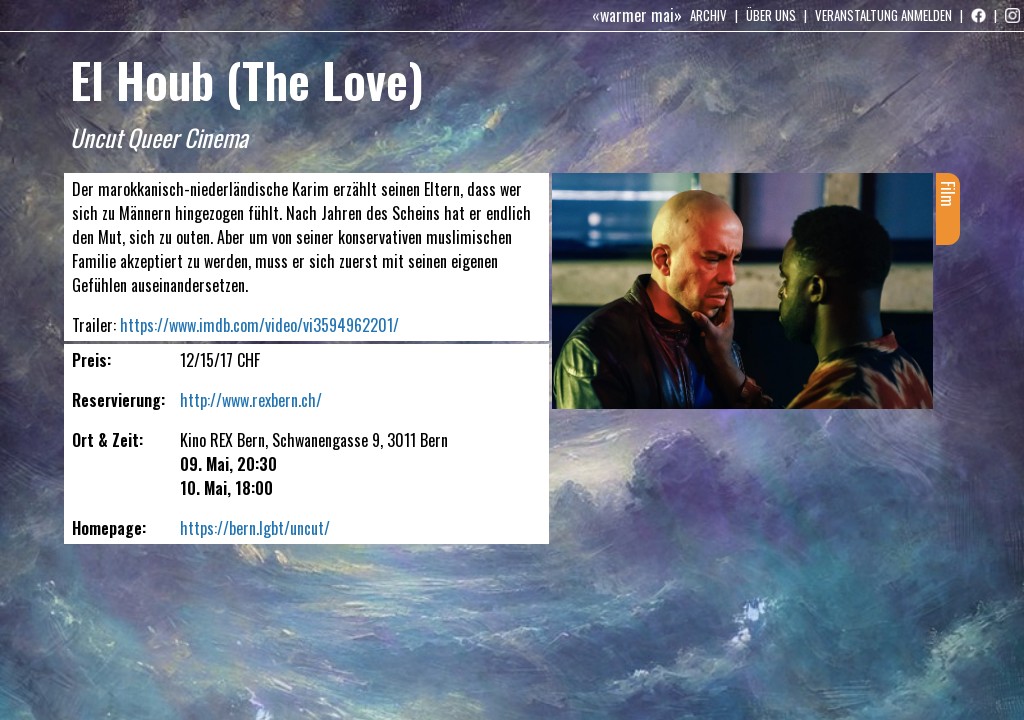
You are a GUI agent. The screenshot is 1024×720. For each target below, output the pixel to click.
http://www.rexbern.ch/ (251, 400)
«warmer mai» (637, 15)
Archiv (708, 15)
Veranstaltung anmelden (883, 15)
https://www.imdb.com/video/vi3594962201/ (259, 325)
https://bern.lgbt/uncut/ (255, 528)
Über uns (771, 15)
